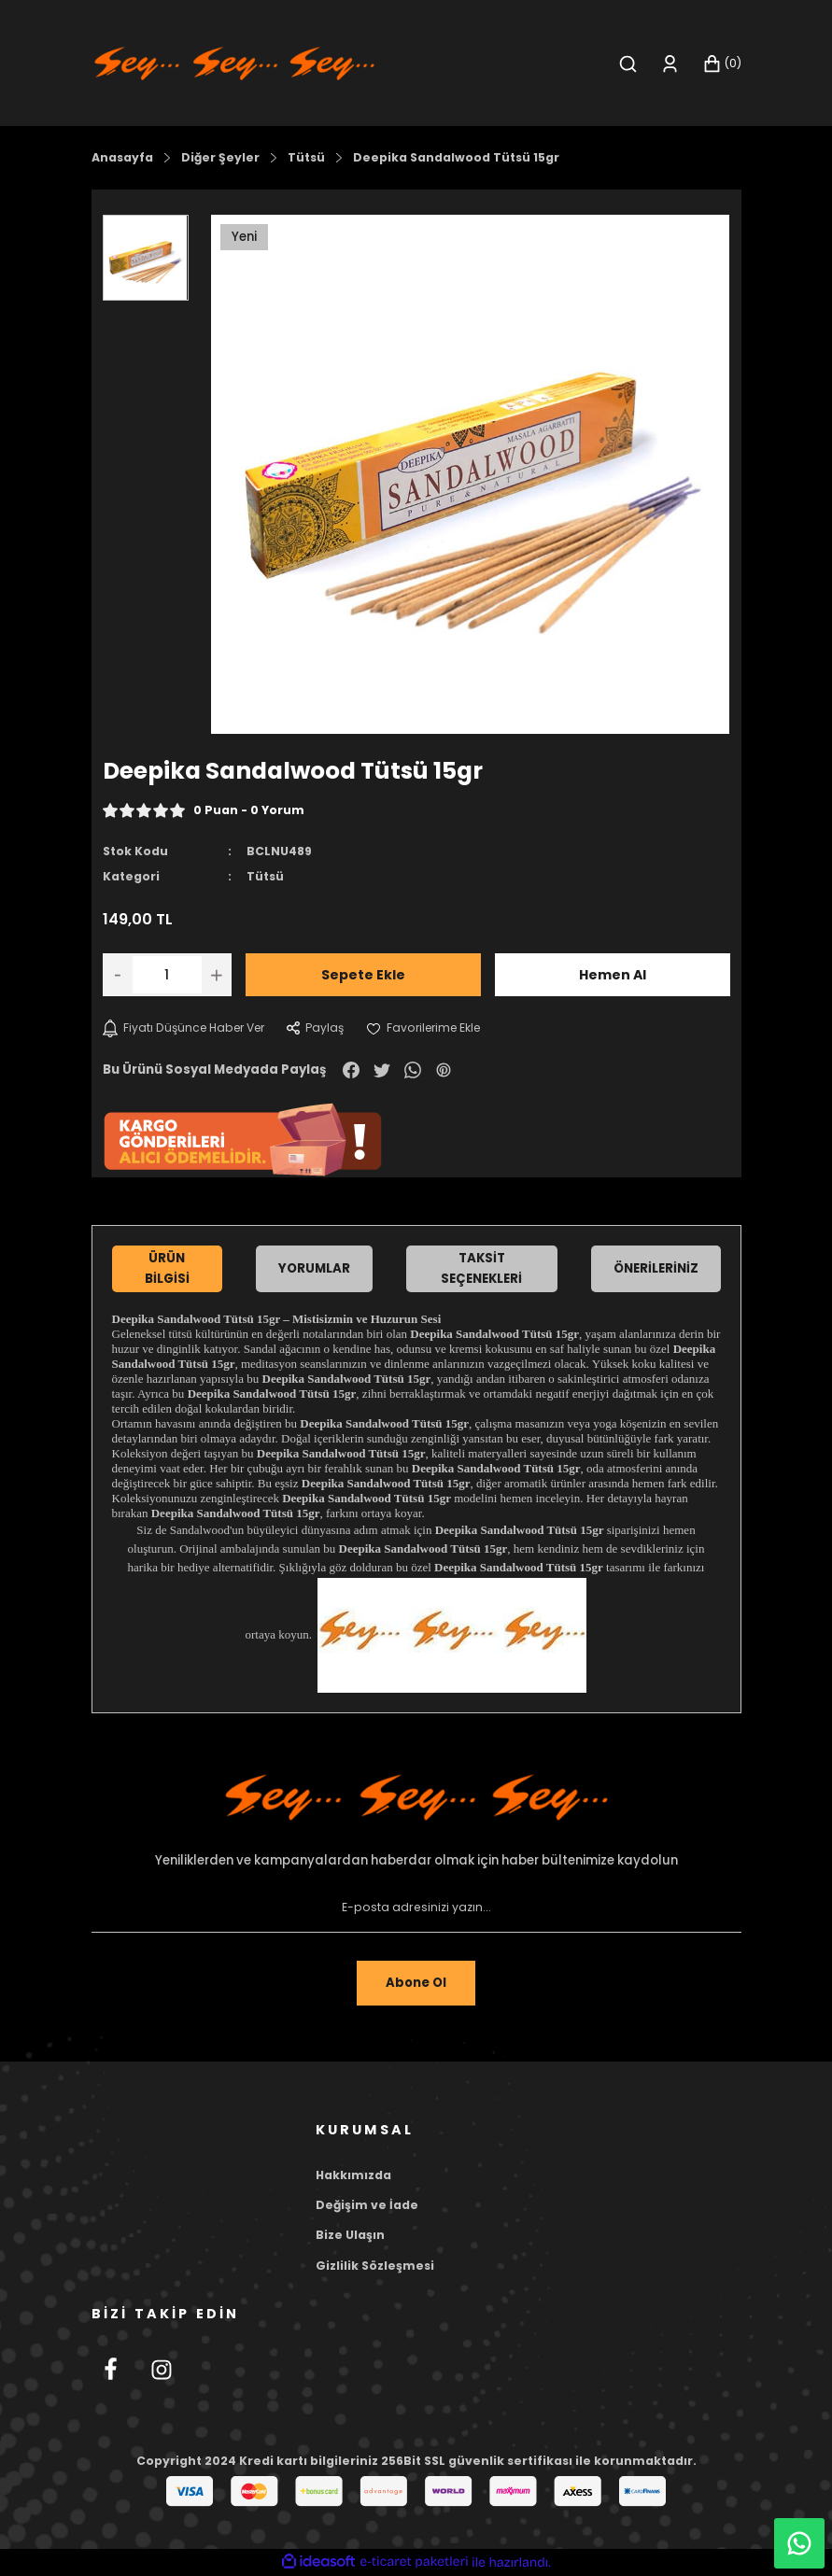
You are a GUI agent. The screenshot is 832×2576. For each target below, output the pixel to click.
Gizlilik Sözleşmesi (375, 2265)
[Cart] (721, 64)
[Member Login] (670, 64)
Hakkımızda (353, 2175)
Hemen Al (612, 974)
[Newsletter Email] (416, 1908)
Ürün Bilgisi (167, 1268)
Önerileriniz (655, 1268)
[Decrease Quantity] (118, 974)
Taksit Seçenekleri (481, 1268)
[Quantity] (167, 974)
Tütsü (265, 876)
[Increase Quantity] (217, 974)
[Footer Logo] (416, 1797)
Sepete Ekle (363, 974)
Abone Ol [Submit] (416, 1983)
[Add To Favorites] (431, 1028)
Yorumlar (314, 1268)
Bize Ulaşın (350, 2236)
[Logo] (234, 62)
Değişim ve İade (367, 2205)
